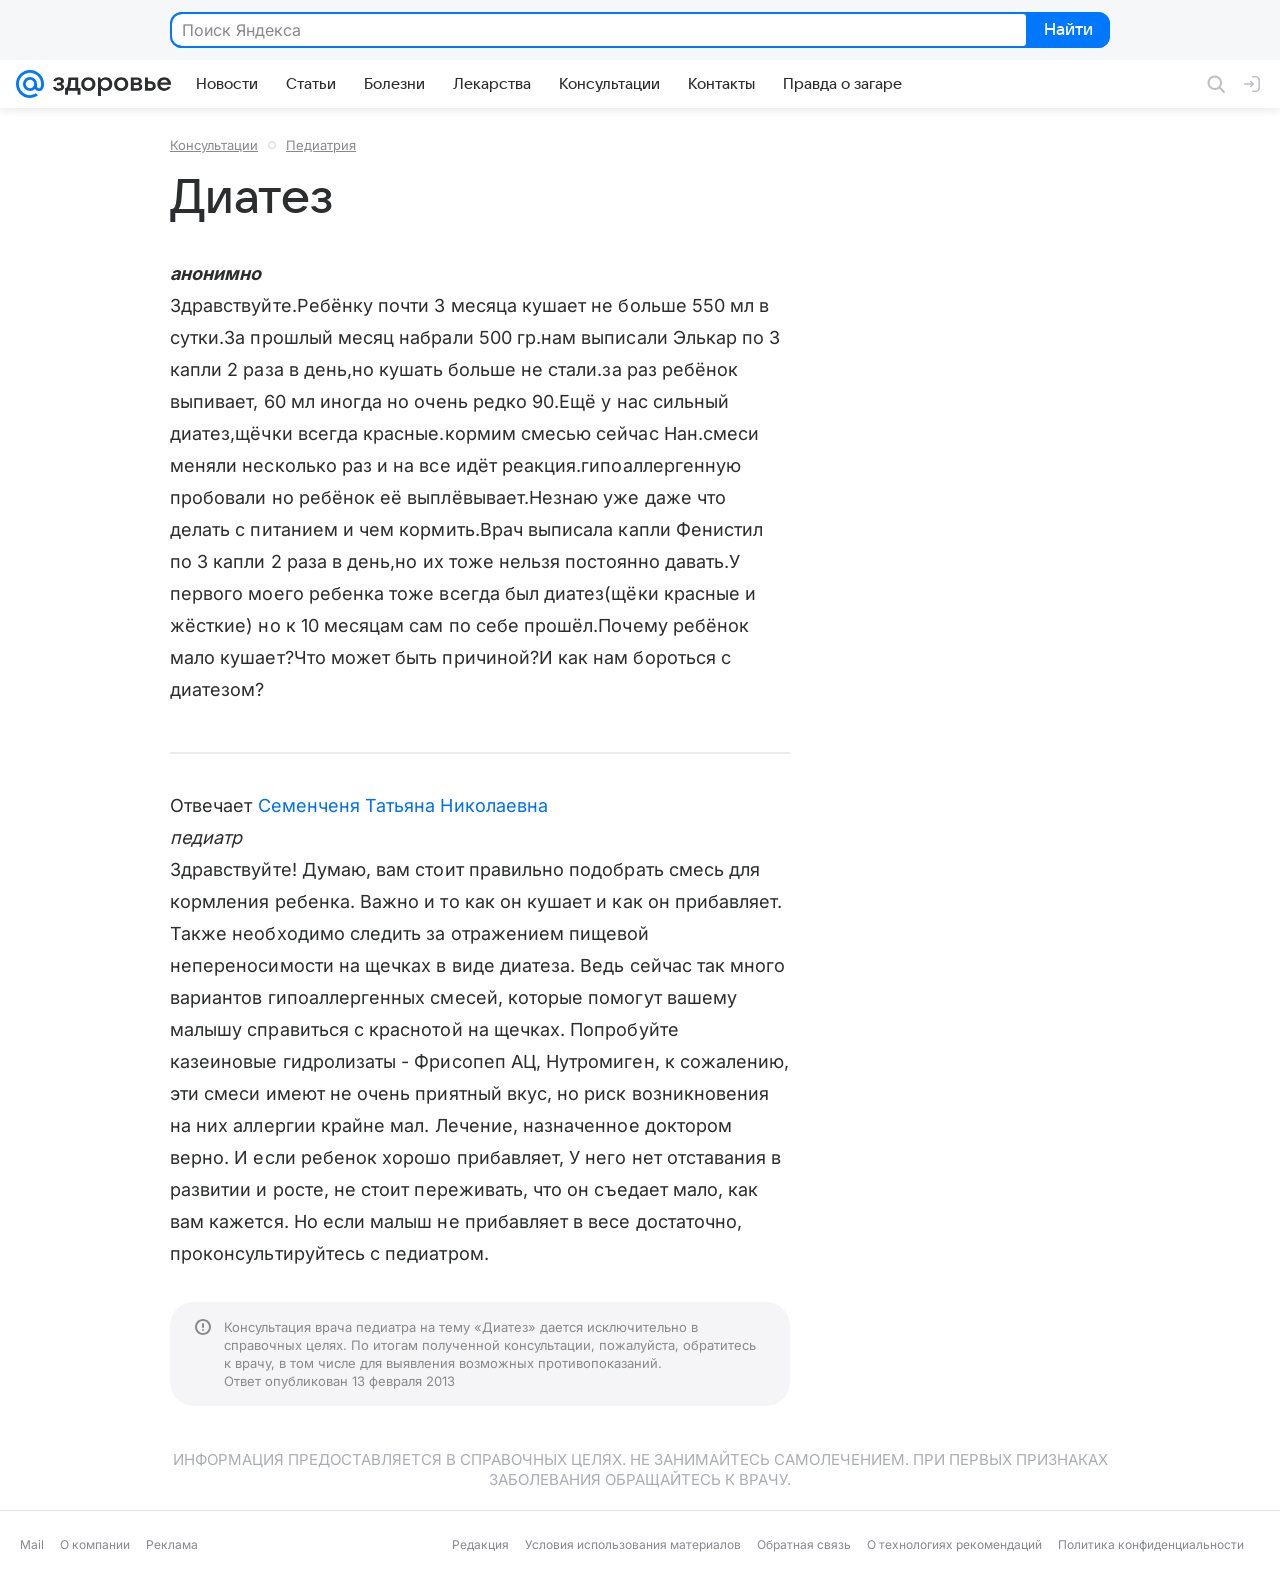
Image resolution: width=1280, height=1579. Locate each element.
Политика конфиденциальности (1151, 1544)
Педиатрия (321, 145)
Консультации (214, 145)
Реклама (172, 1544)
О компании (95, 1544)
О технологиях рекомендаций (954, 1544)
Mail (32, 1544)
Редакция (480, 1544)
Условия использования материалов (633, 1544)
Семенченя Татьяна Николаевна (403, 805)
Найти (1066, 31)
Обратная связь (804, 1544)
